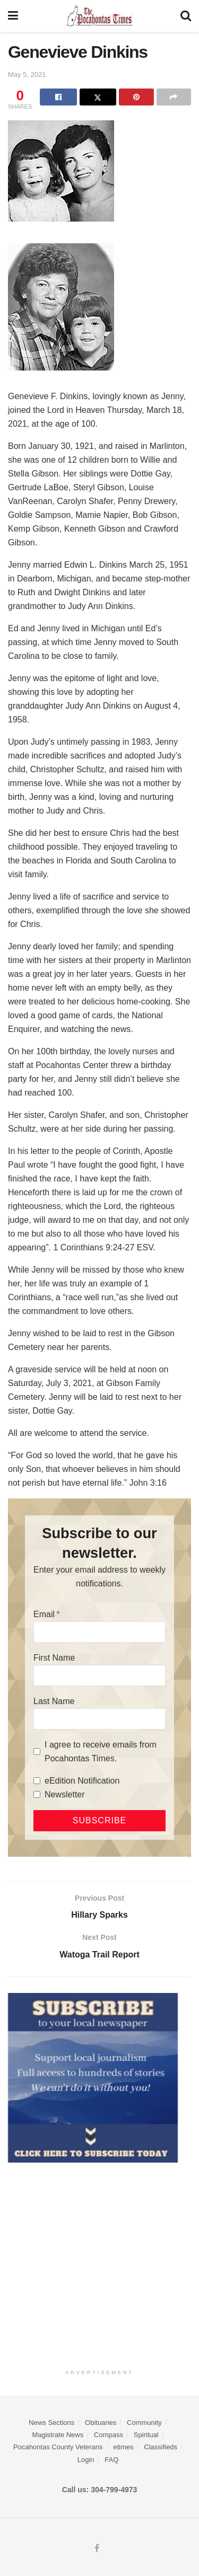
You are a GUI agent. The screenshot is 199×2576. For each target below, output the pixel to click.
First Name (54, 1657)
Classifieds (160, 2447)
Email (44, 1614)
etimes (123, 2447)
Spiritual (146, 2435)
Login (85, 2460)
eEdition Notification (82, 1780)
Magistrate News (57, 2435)
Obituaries (100, 2423)
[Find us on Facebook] (96, 2548)
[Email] (99, 1632)
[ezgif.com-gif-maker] (93, 2077)
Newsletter (65, 1794)
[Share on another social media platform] (174, 97)
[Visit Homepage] (99, 16)
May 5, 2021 (27, 74)
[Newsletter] (36, 1794)
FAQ (111, 2460)
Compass (108, 2435)
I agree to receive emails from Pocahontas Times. (101, 1751)
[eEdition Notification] (36, 1780)
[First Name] (99, 1675)
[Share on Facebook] (58, 97)
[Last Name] (99, 1719)
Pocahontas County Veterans (57, 2447)
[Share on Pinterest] (136, 97)
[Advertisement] (99, 2263)
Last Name (53, 1701)
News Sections (51, 2423)
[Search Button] (185, 16)
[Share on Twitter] (98, 97)
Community (144, 2423)
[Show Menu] (13, 16)
